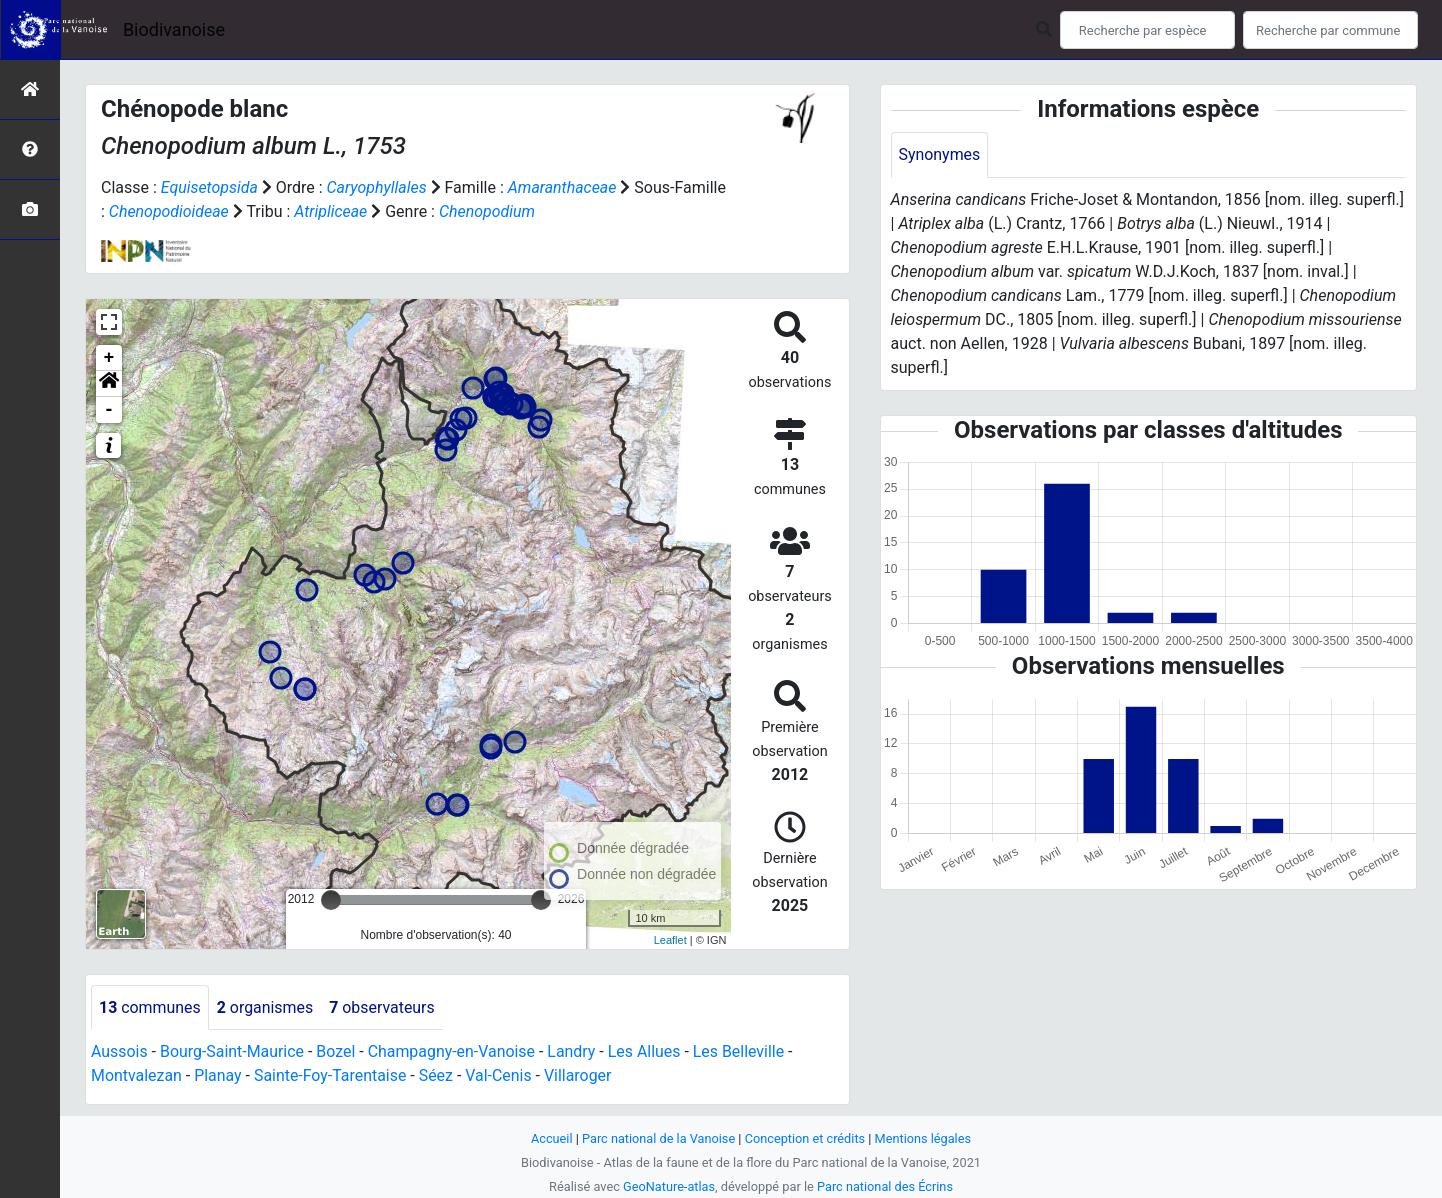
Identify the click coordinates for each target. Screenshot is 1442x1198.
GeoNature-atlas (668, 1186)
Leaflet (670, 940)
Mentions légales (923, 1138)
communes (150, 1007)
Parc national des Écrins (885, 1186)
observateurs (383, 1007)
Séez (437, 1076)
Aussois (119, 1052)
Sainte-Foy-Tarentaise (331, 1076)
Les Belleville (742, 1052)
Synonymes (940, 154)
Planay (219, 1076)
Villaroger (580, 1076)
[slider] (331, 900)
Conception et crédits (805, 1138)
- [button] (109, 410)
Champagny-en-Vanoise (453, 1052)
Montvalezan (136, 1076)
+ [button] (109, 358)
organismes (265, 1007)
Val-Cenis (500, 1076)
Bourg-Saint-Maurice (232, 1052)
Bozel (337, 1052)
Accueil (551, 1138)
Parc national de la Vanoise (658, 1138)
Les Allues (646, 1052)
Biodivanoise (174, 29)
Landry (574, 1052)
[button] (109, 384)
